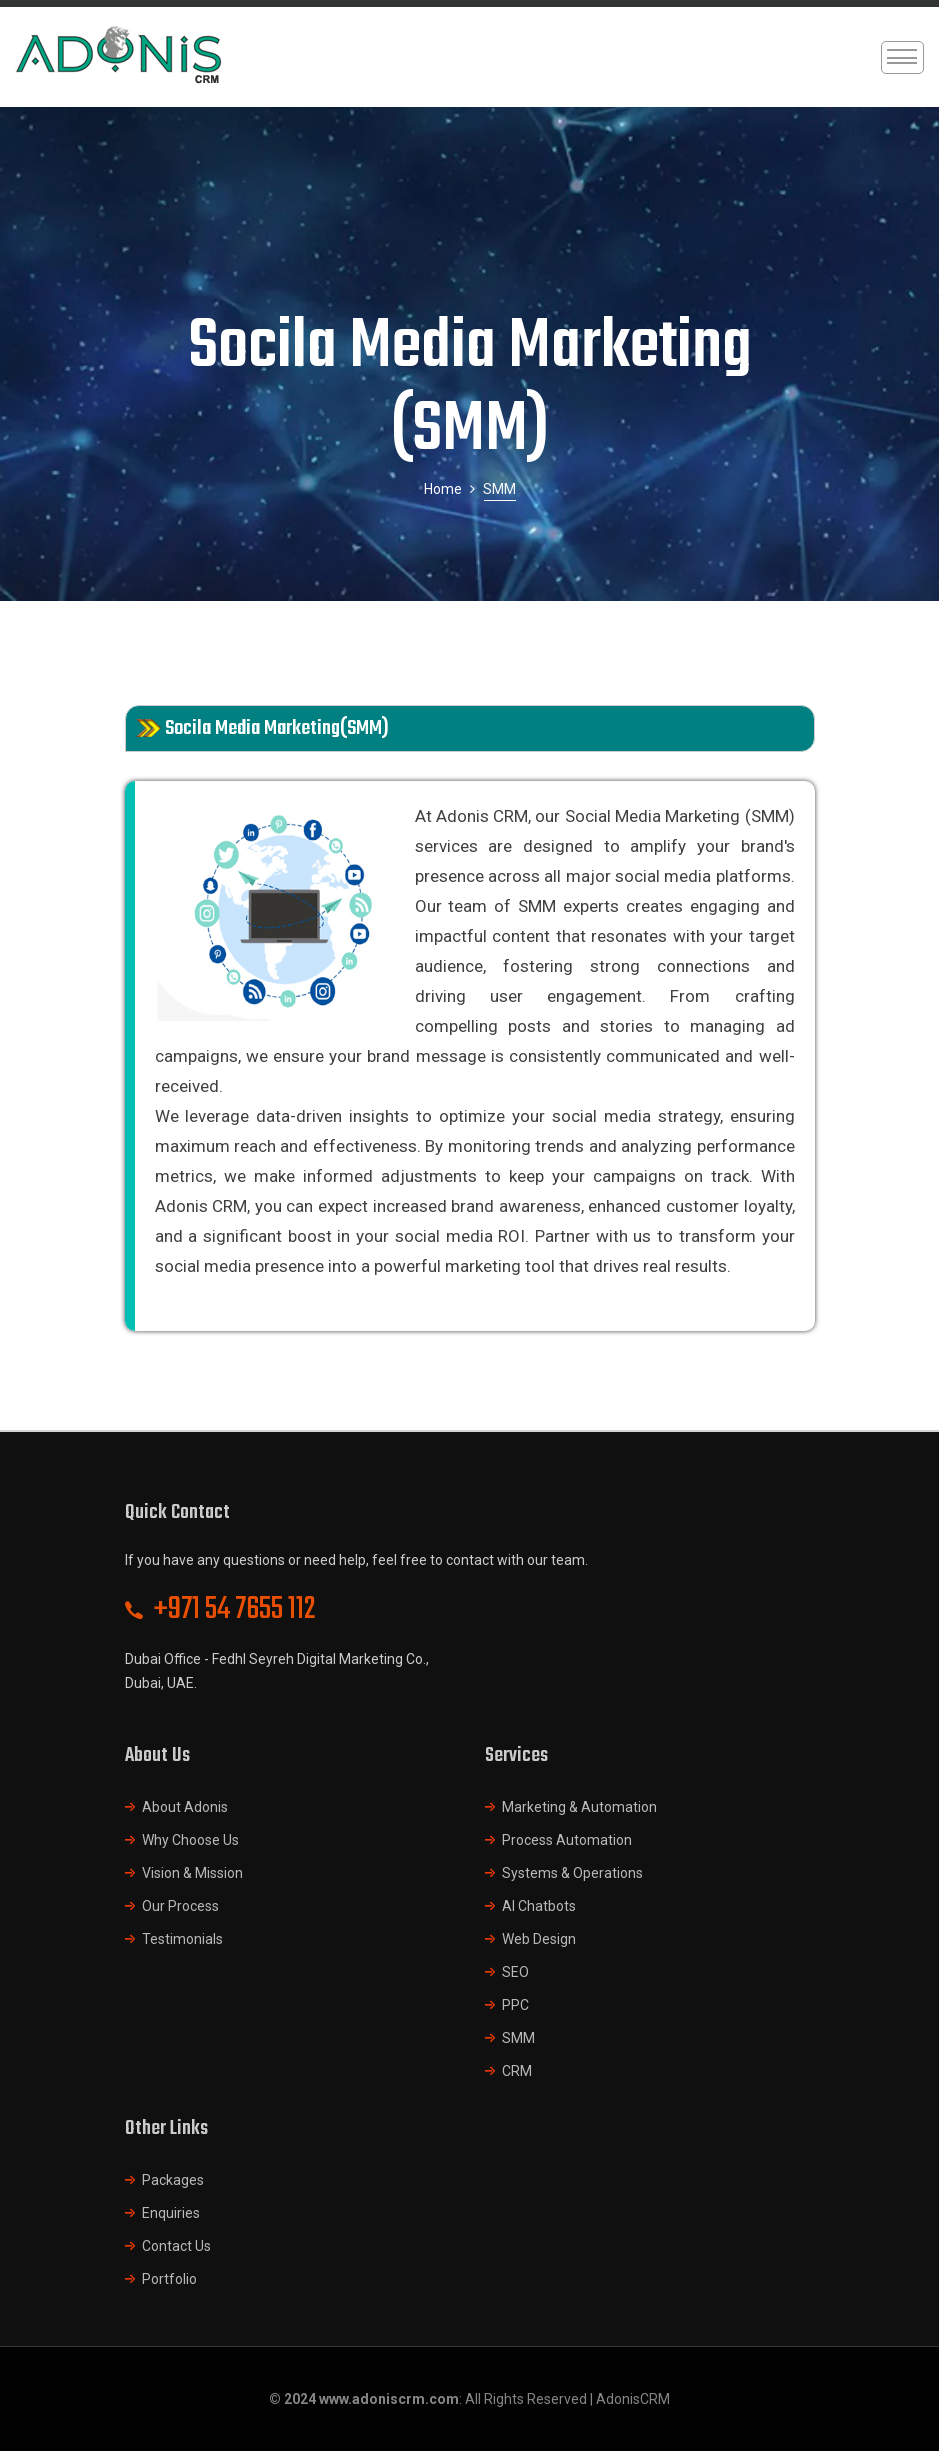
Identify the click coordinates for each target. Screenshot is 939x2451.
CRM (517, 2071)
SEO (515, 1972)
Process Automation (567, 1840)
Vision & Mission (192, 1873)
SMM (518, 2038)
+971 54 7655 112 (235, 1609)
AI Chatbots (539, 1906)
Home (443, 489)
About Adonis (185, 1807)
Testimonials (182, 1939)
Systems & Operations (572, 1873)
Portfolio (169, 2279)
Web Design (539, 1939)
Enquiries (171, 2213)
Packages (173, 2180)
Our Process (180, 1906)
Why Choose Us (190, 1840)
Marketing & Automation (579, 1807)
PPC (515, 2005)
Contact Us (176, 2246)
